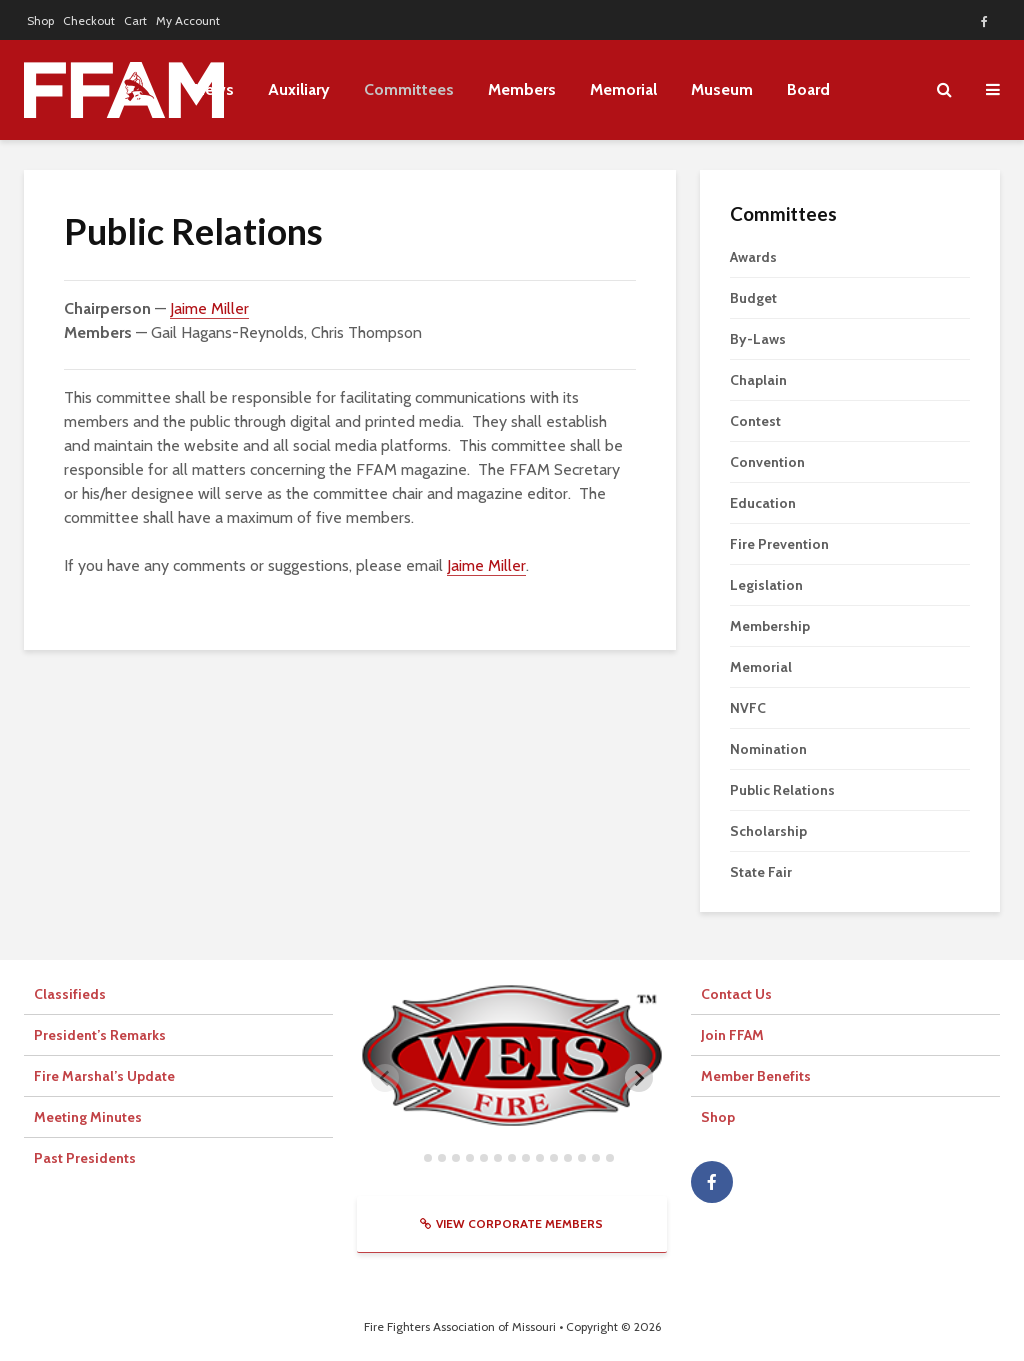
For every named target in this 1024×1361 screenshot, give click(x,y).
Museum (722, 89)
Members (522, 89)
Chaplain (758, 380)
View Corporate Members (511, 1223)
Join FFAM (732, 1035)
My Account (188, 20)
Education (763, 503)
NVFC (748, 708)
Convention (767, 462)
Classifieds (70, 994)
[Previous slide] (385, 1078)
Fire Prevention (779, 544)
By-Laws (758, 339)
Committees (409, 89)
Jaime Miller (209, 308)
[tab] (413, 1157)
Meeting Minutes (88, 1117)
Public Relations (782, 790)
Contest (755, 421)
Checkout (89, 20)
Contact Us (736, 994)
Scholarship (768, 831)
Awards (753, 257)
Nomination (768, 749)
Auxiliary (299, 89)
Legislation (766, 585)
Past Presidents (85, 1158)
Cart (135, 20)
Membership (770, 626)
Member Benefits (756, 1076)
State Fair (761, 872)
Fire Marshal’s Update (104, 1076)
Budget (753, 298)
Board (808, 89)
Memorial (623, 89)
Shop (40, 20)
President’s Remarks (100, 1035)
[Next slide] (639, 1078)
